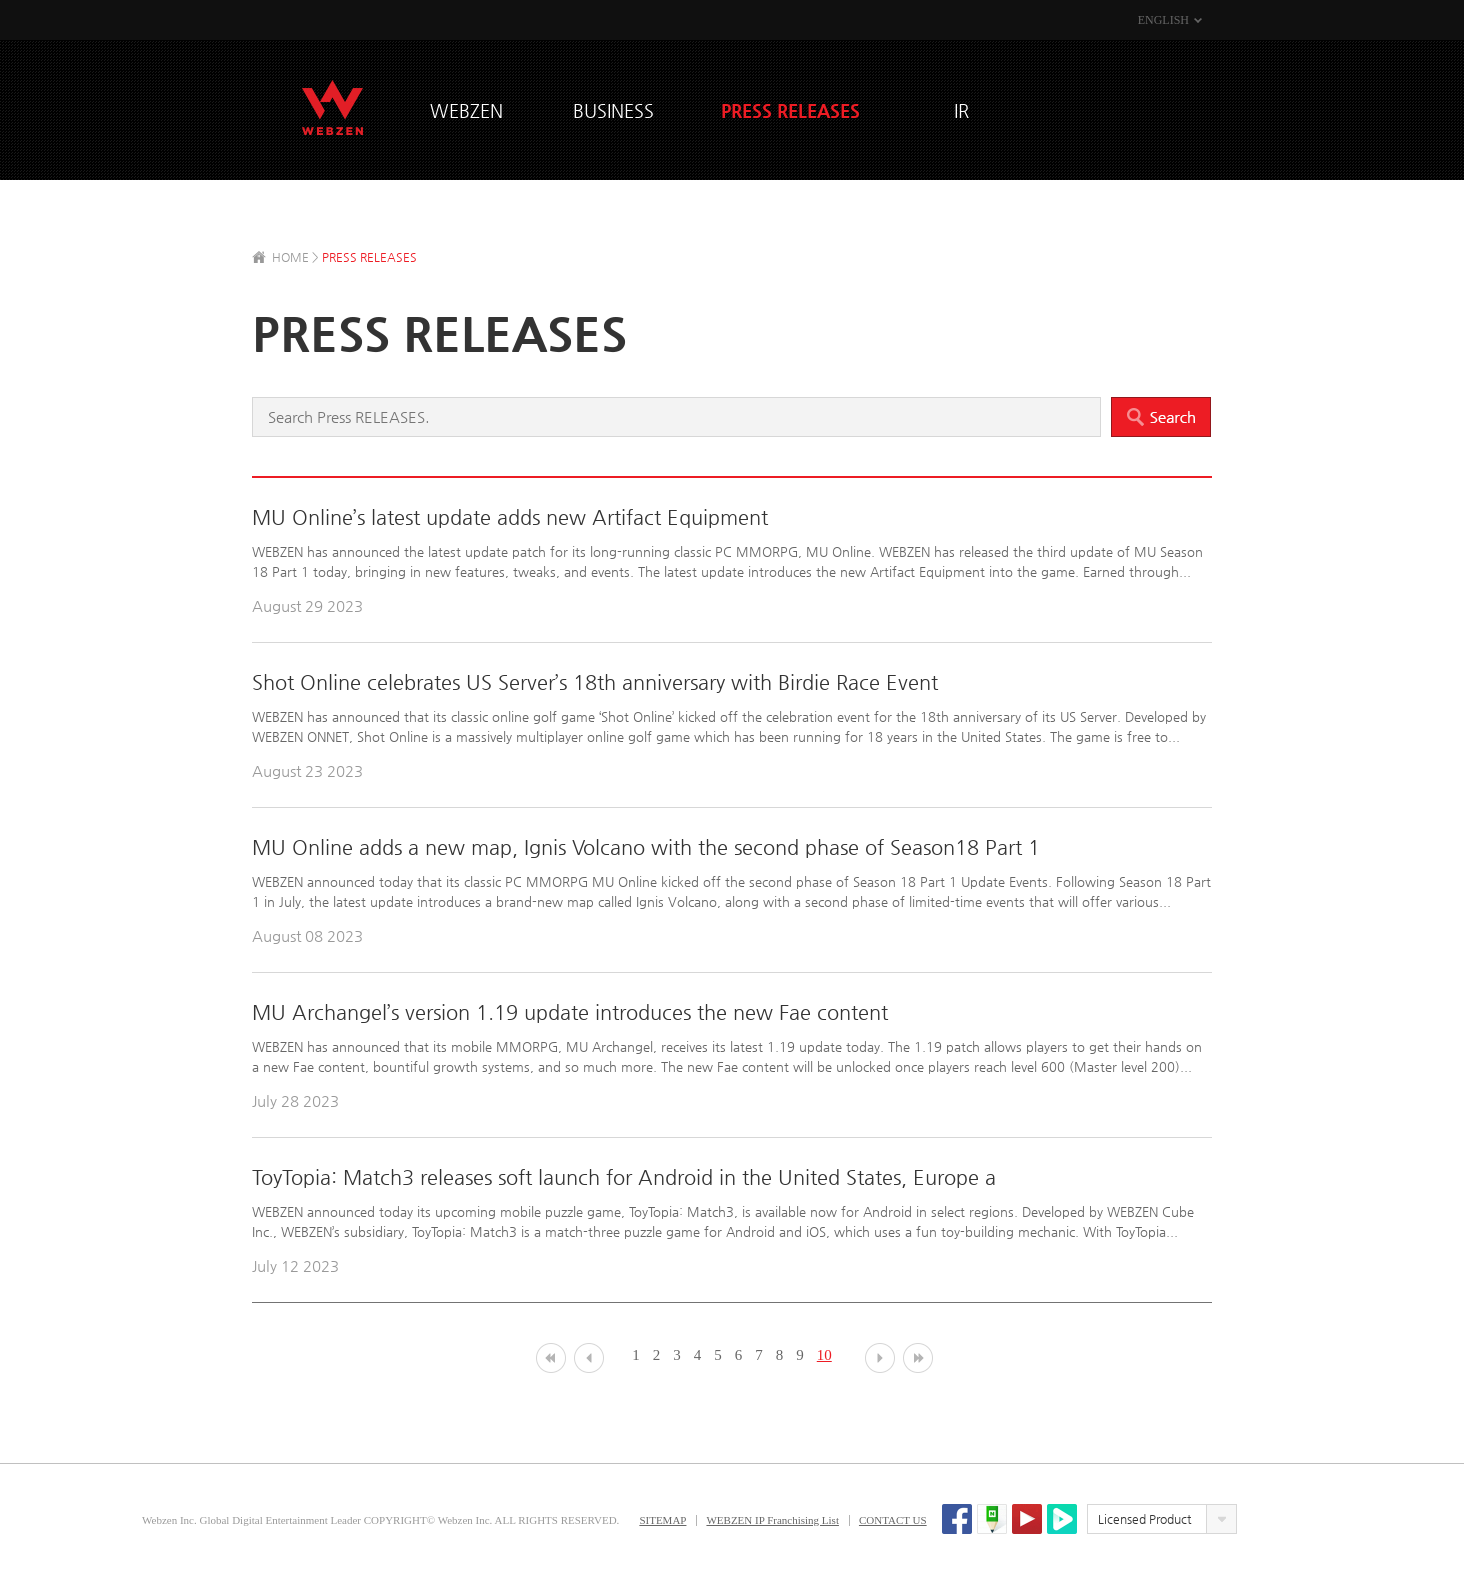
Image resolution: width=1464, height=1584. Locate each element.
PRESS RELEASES (790, 110)
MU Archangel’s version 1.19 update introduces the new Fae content (570, 1012)
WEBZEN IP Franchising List (772, 1520)
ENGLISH (1163, 20)
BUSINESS (613, 110)
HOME (290, 257)
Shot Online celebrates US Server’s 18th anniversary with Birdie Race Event (595, 682)
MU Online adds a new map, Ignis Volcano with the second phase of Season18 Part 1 (646, 847)
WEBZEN (332, 107)
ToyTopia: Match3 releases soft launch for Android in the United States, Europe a (624, 1177)
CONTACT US (893, 1520)
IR (961, 110)
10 (824, 1355)
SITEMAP (662, 1520)
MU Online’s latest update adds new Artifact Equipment (510, 517)
